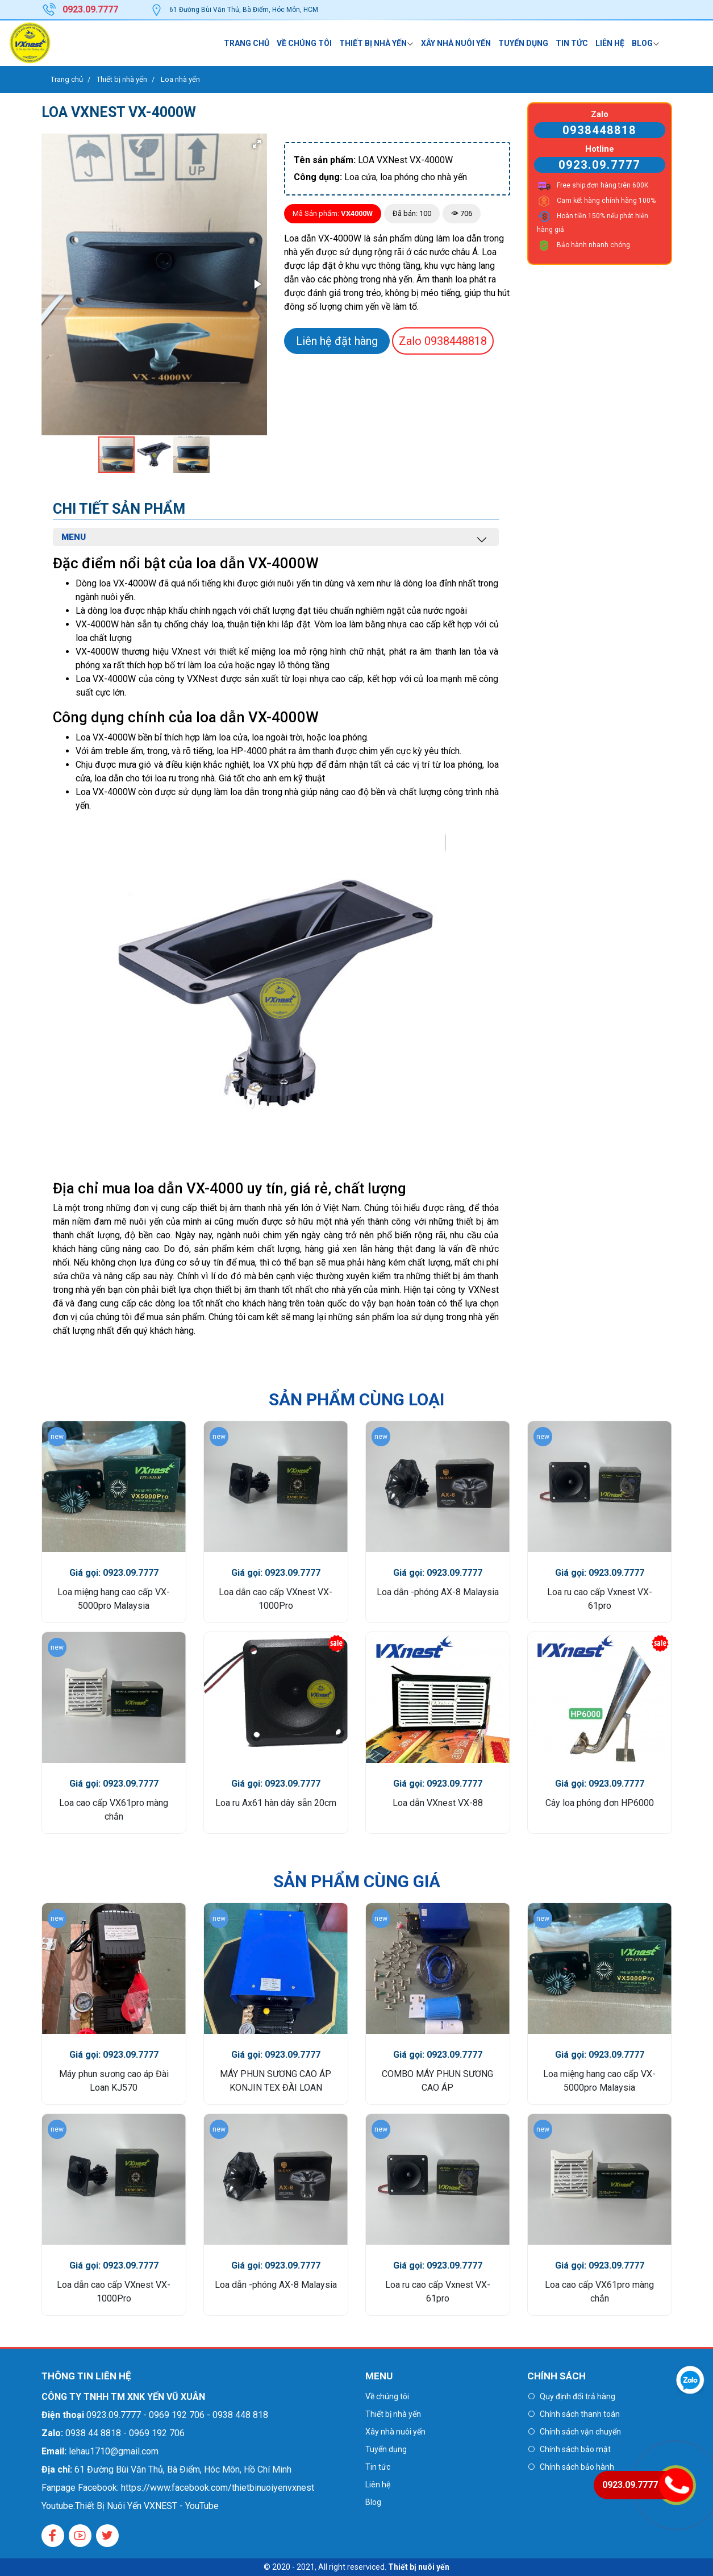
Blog (642, 43)
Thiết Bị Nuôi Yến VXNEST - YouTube (147, 2505)
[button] (257, 144)
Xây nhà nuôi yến (456, 43)
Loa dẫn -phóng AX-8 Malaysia (438, 1592)
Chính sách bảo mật (575, 2449)
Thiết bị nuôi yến (418, 2566)
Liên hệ (609, 43)
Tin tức (572, 43)
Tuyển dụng (523, 43)
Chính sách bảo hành (577, 2466)
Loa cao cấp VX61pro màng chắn (113, 1809)
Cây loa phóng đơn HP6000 (599, 1802)
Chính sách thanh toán (580, 2414)
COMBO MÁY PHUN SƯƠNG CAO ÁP (437, 2081)
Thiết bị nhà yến (373, 43)
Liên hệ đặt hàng (337, 341)
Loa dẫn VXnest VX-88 (438, 1802)
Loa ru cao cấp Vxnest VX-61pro (599, 1599)
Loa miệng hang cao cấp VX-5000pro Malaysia (113, 1599)
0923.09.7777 (599, 165)
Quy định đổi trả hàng (577, 2396)
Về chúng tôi (304, 43)
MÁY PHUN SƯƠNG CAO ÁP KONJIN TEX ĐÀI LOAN (275, 2081)
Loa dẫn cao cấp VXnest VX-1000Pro (275, 1599)
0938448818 (443, 341)
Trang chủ (246, 43)
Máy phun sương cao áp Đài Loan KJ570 (114, 2081)
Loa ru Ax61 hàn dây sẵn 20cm (275, 1802)
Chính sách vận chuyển (580, 2431)
